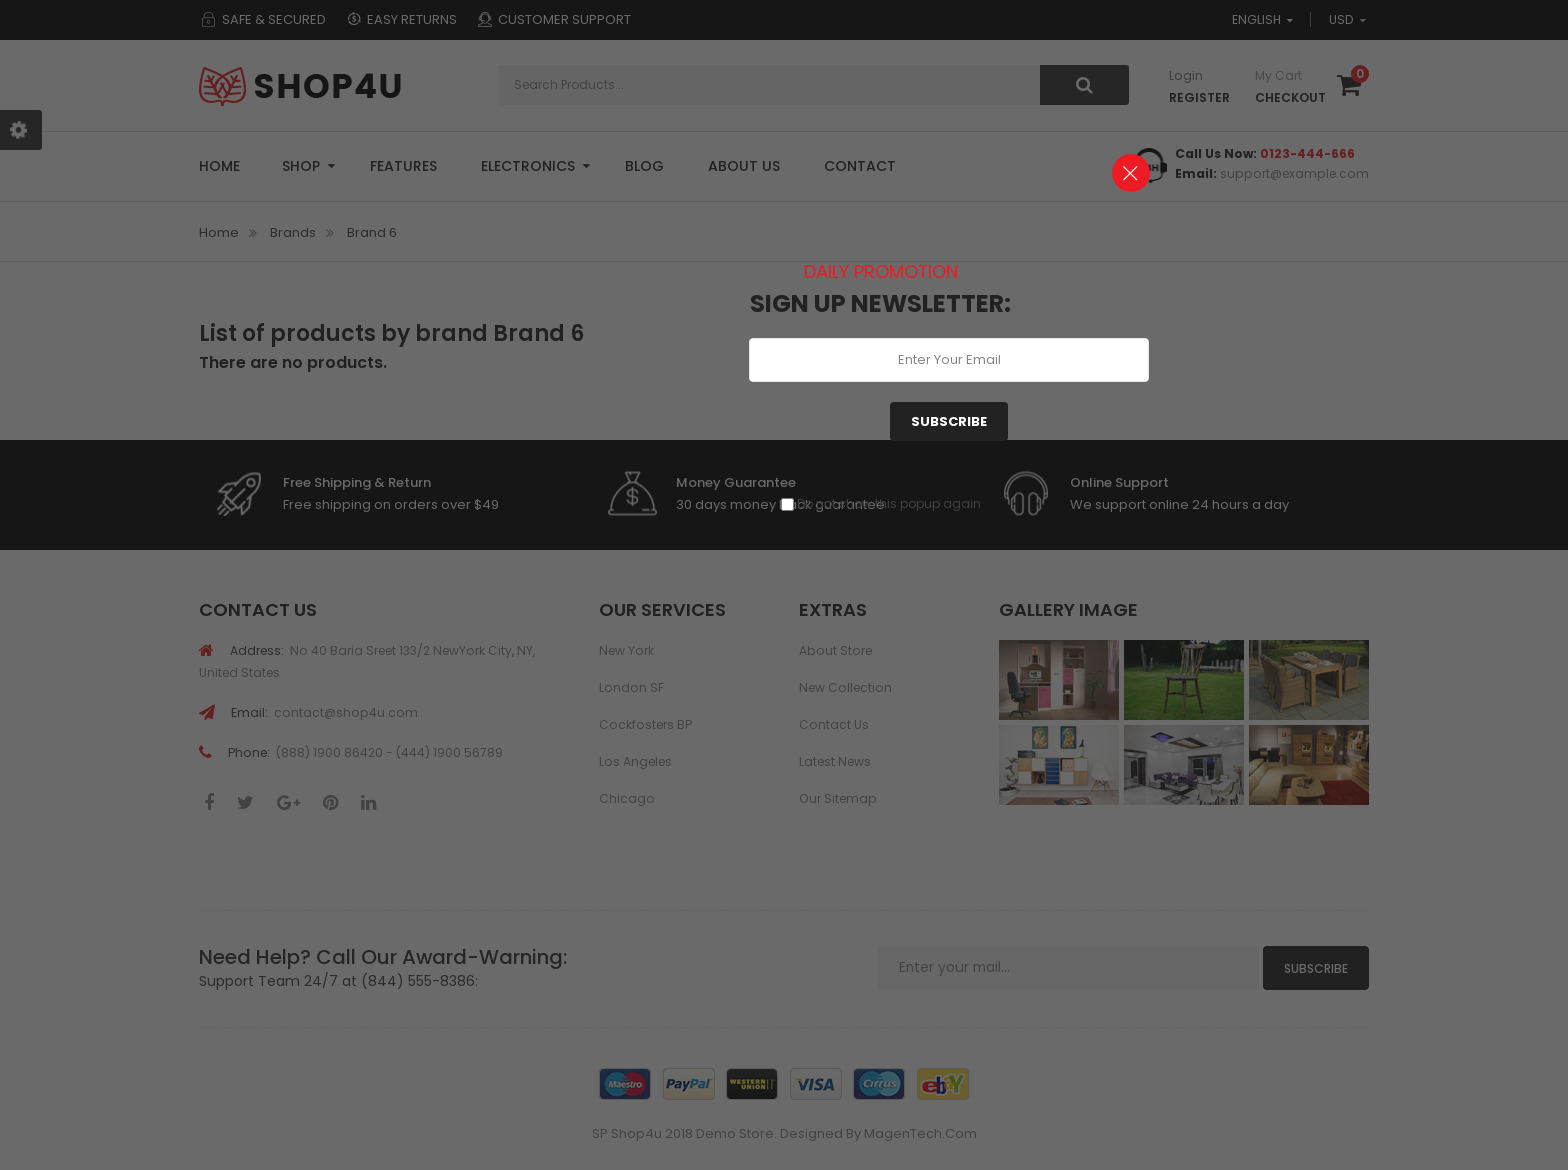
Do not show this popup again (889, 503)
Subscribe (949, 421)
